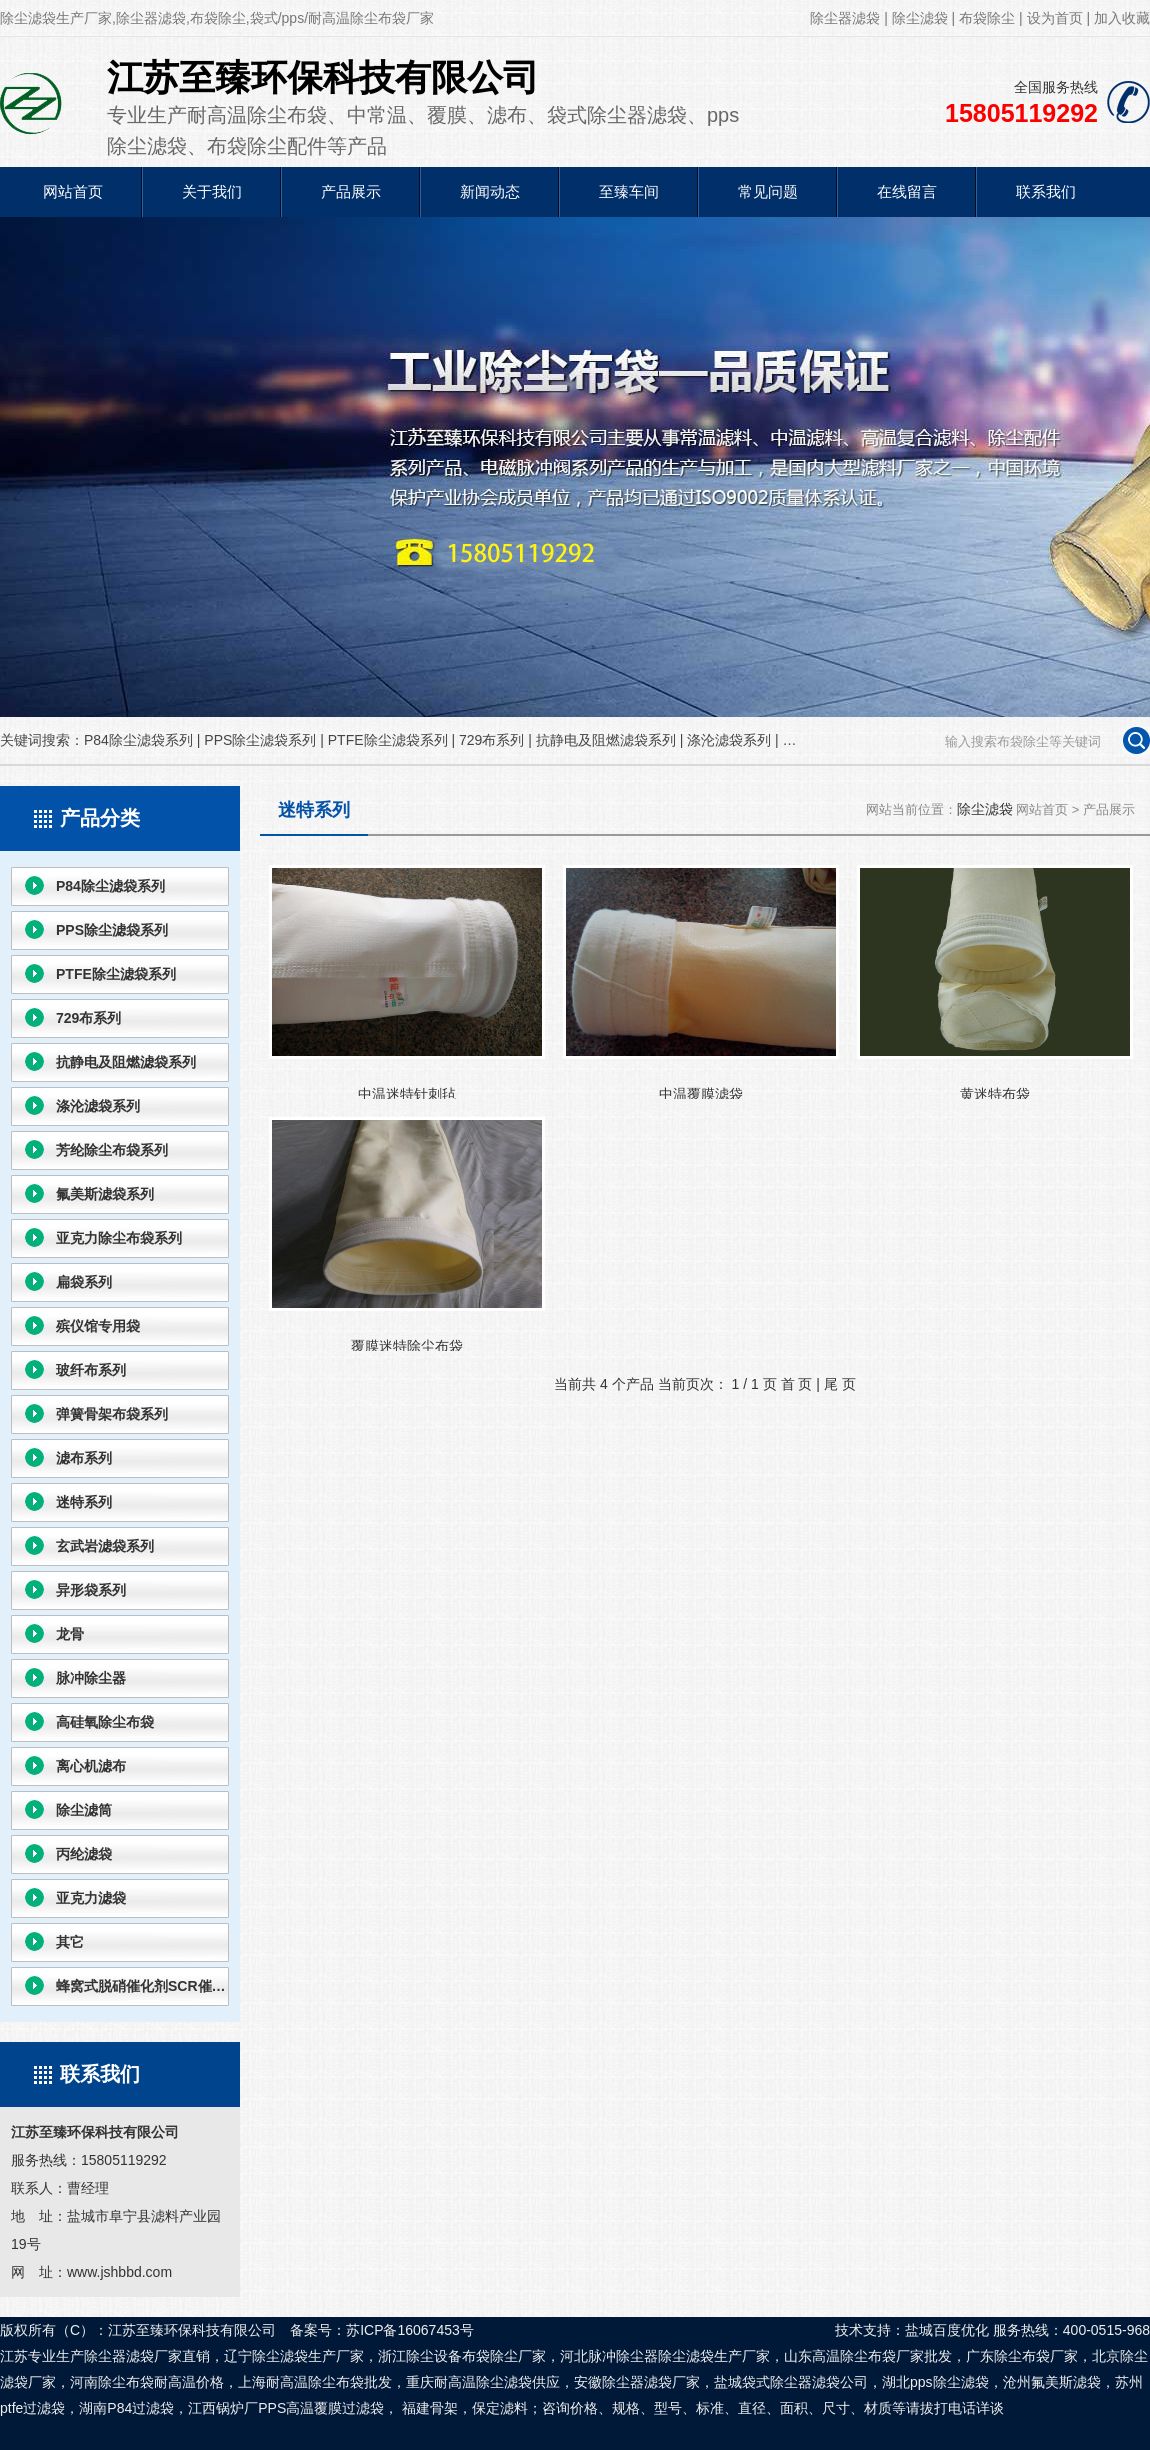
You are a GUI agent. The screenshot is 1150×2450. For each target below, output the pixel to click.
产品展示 (351, 191)
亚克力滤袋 (91, 1898)
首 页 (797, 1384)
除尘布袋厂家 (1036, 2356)
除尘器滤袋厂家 (651, 2382)
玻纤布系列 (91, 1370)
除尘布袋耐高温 (147, 2382)
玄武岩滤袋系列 (105, 1546)
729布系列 (491, 740)
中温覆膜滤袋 (701, 982)
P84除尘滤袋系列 (138, 740)
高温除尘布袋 (854, 2356)
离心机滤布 (91, 1766)
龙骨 (70, 1634)
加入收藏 (1122, 18)
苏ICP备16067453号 (410, 2330)
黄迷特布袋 (995, 982)
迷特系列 (84, 1502)
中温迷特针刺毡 (407, 982)
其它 (70, 1942)
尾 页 (840, 1384)
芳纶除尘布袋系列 (112, 1150)
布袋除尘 (987, 18)
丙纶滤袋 (84, 1854)
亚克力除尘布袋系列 (119, 1238)
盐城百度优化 (947, 2330)
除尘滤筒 (84, 1810)
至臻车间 (629, 191)
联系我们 (1046, 191)
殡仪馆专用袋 (98, 1326)
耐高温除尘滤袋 (483, 2382)
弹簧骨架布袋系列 (112, 1414)
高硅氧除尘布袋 (105, 1722)
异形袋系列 (91, 1590)
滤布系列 (84, 1458)
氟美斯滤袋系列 (105, 1194)
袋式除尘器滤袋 (791, 2382)
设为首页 (1055, 18)
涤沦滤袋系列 (729, 740)
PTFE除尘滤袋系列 (388, 740)
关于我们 (212, 191)
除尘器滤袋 (845, 18)
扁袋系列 (84, 1282)
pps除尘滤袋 (949, 2382)
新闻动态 (490, 191)
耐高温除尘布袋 (315, 2382)
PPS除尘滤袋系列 (260, 740)
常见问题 (768, 191)
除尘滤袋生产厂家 (714, 2356)
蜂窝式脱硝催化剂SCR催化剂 (142, 1986)
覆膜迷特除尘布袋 (407, 1234)
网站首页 (73, 191)
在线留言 (907, 191)
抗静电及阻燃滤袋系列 (606, 740)
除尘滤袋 (920, 18)
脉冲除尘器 (91, 1678)
